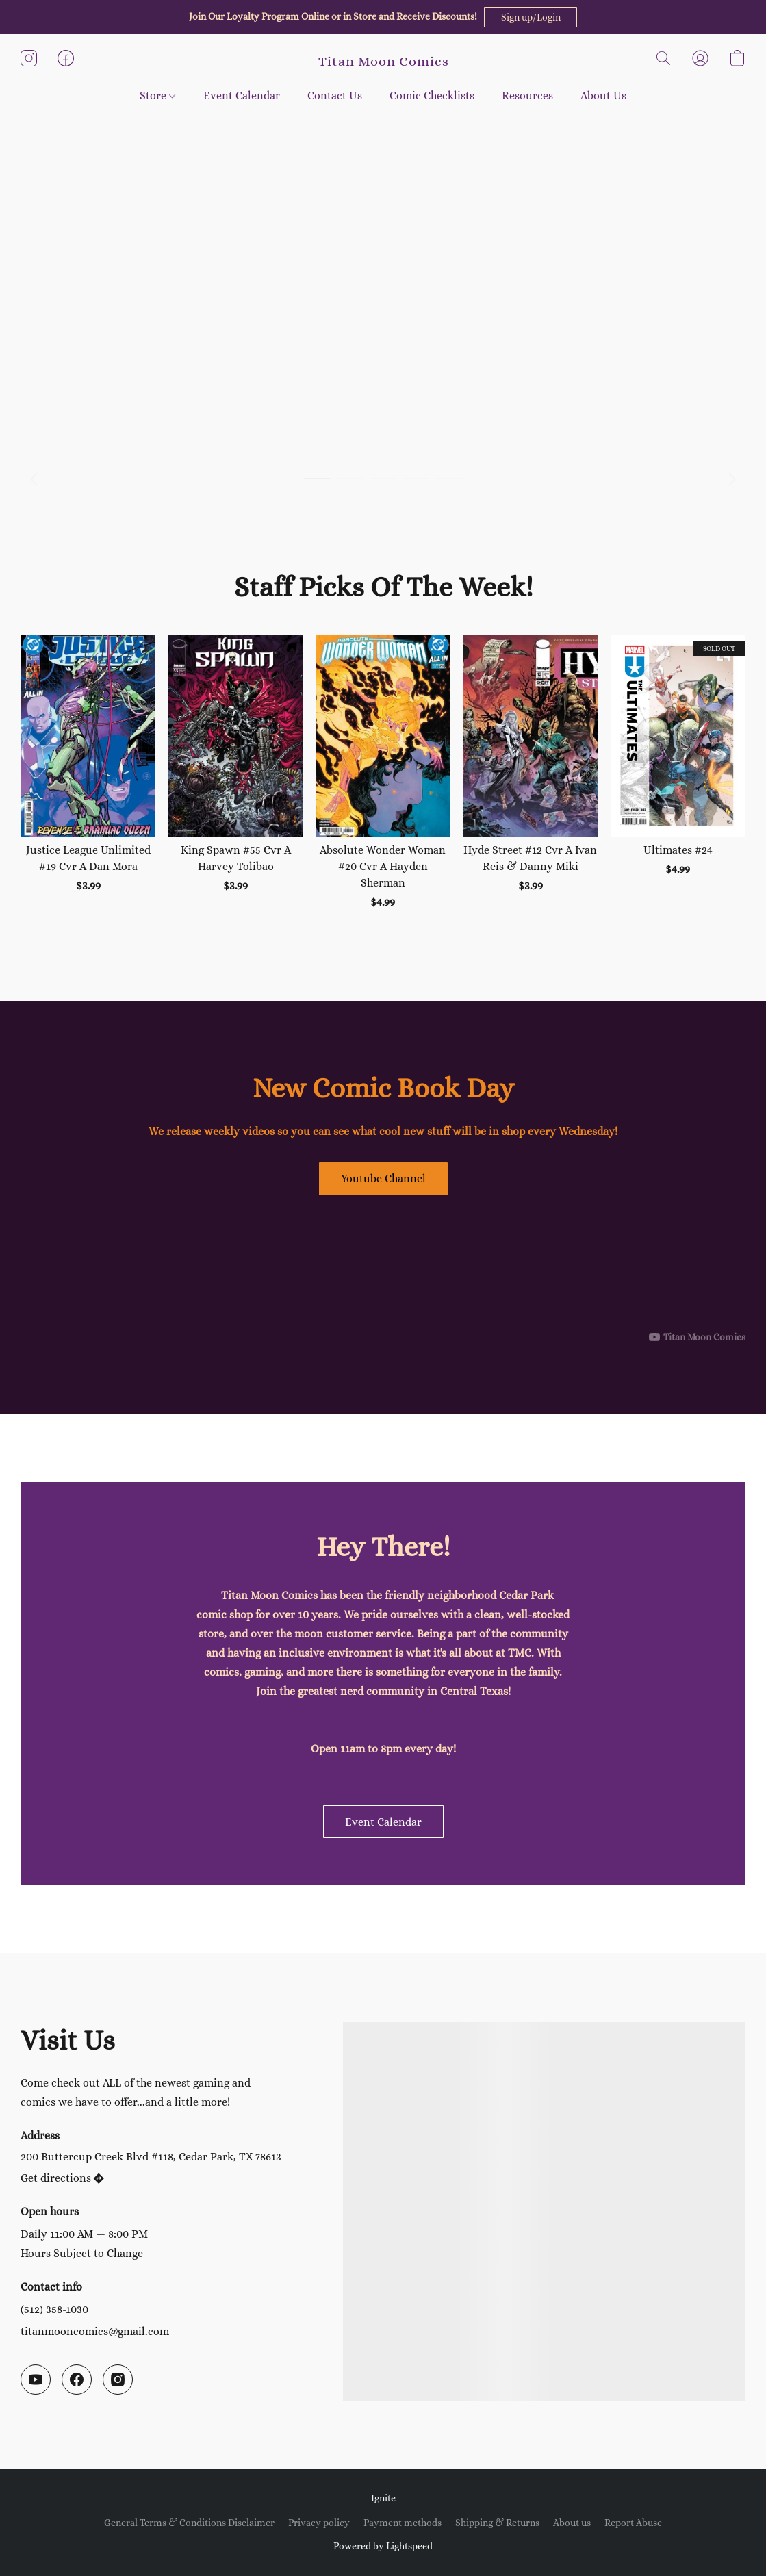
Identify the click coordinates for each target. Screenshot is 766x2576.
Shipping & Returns (497, 2522)
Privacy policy (319, 2522)
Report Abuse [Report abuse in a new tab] (633, 2522)
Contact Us (334, 95)
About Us (603, 95)
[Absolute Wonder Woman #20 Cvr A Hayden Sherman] (383, 773)
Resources (527, 95)
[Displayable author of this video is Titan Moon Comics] (697, 1337)
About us (572, 2522)
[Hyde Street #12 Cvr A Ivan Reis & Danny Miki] (530, 773)
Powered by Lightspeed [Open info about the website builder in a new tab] (383, 2545)
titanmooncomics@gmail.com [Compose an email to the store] (95, 2331)
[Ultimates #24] (678, 773)
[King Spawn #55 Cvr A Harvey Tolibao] (235, 773)
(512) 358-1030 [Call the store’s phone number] (54, 2309)
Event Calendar (241, 95)
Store (157, 95)
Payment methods (402, 2522)
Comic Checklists (432, 95)
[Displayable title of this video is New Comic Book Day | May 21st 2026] (383, 1274)
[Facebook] (77, 2379)
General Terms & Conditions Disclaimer (189, 2522)
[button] (530, 17)
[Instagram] (118, 2379)
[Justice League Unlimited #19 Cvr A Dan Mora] (88, 773)
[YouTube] (36, 2379)
